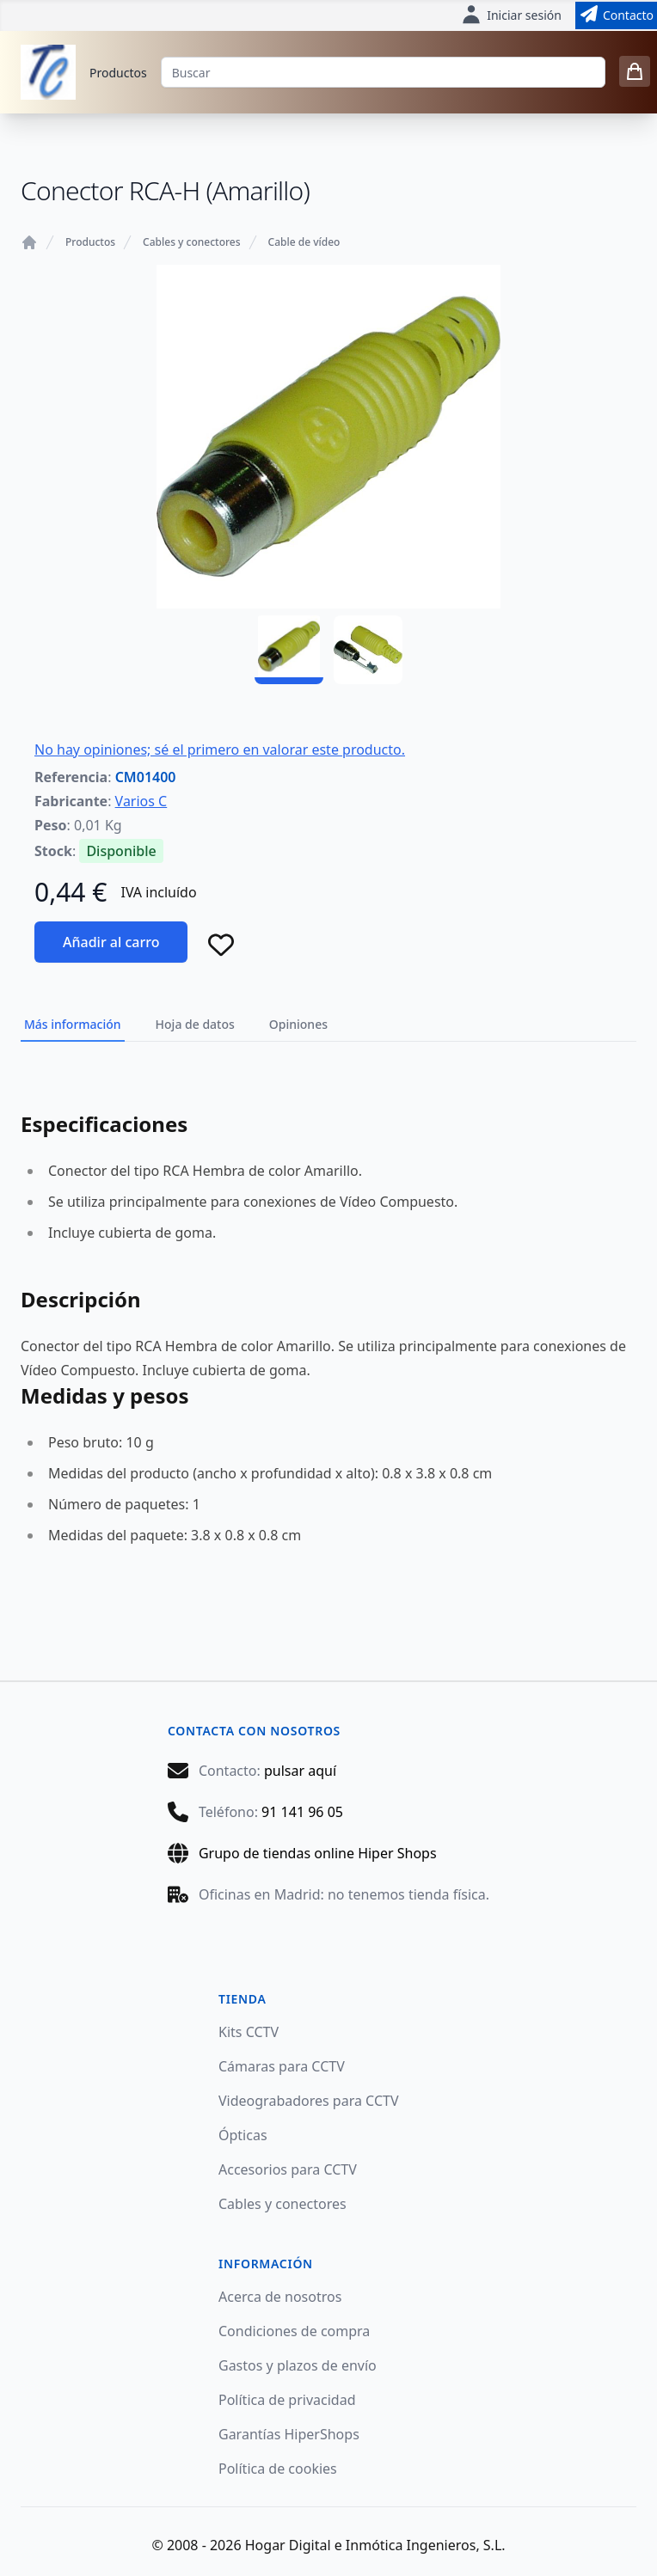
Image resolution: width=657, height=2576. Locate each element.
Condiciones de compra (294, 2331)
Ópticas (242, 2135)
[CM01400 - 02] (368, 649)
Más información (72, 1024)
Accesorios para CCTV (287, 2169)
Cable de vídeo (304, 242)
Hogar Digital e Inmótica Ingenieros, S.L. (375, 2545)
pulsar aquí (300, 1770)
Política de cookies (277, 2468)
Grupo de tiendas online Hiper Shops (318, 1853)
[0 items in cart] (634, 71)
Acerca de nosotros (279, 2296)
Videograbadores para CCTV (308, 2100)
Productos (118, 72)
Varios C (141, 801)
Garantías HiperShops (288, 2434)
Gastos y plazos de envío (297, 2365)
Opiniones (298, 1024)
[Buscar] (383, 72)
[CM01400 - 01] (289, 649)
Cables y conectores (191, 242)
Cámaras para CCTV (281, 2066)
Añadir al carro (111, 942)
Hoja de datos (195, 1024)
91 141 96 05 (302, 1811)
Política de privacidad (287, 2399)
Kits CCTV (248, 2031)
